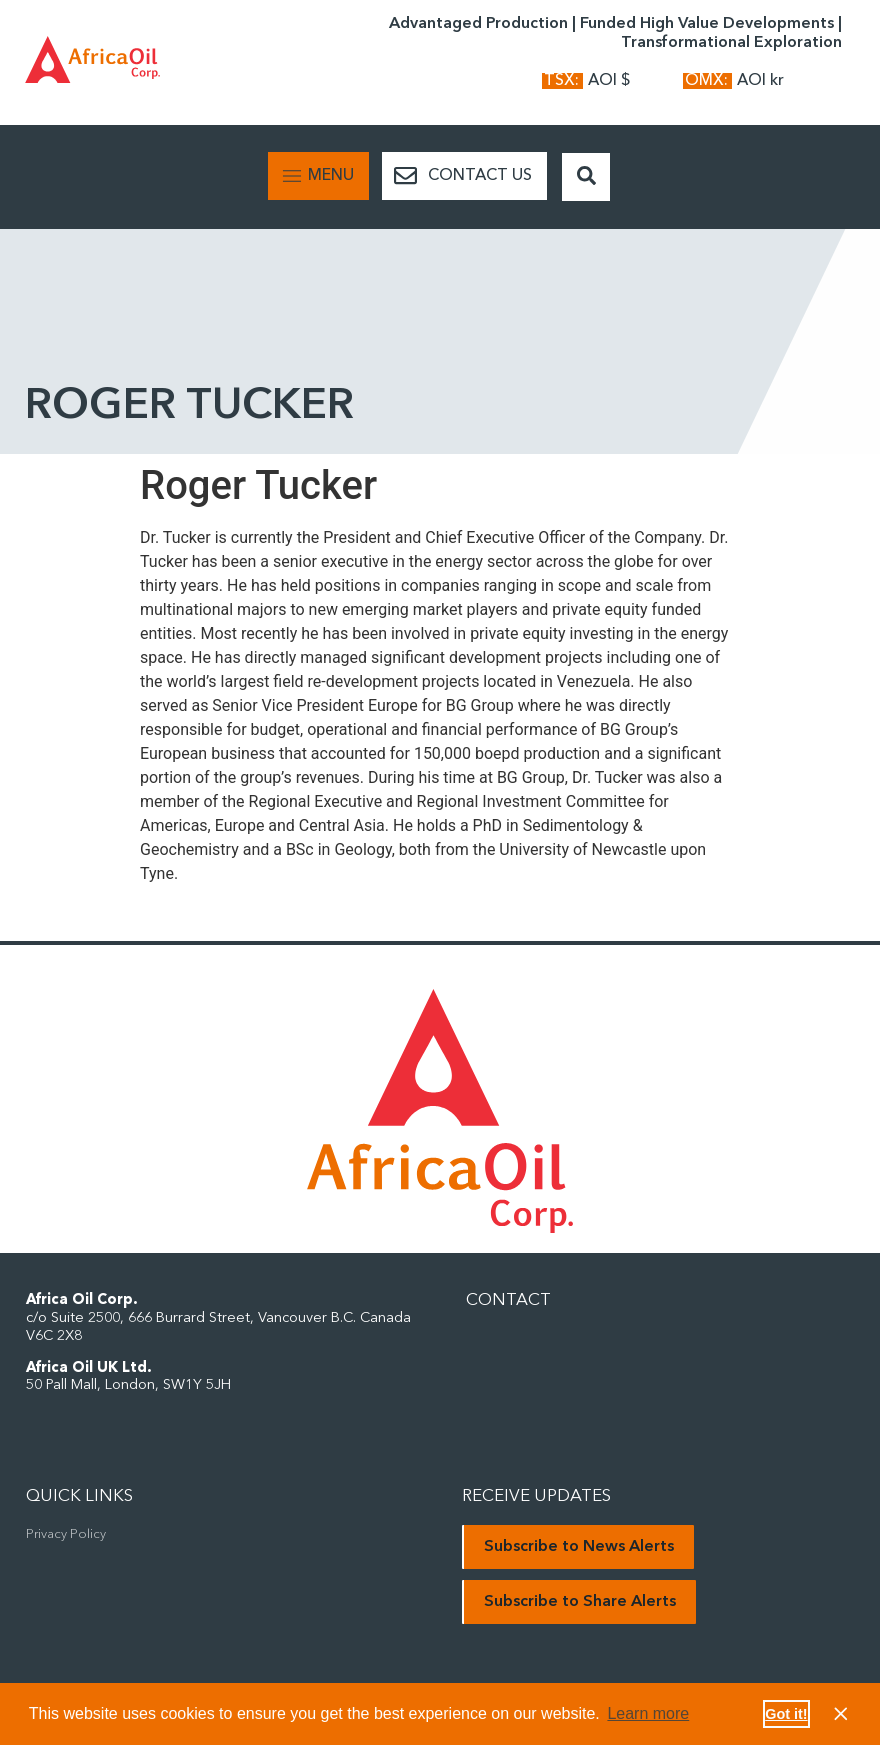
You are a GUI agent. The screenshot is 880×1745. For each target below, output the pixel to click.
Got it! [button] (786, 1714)
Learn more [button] (648, 1713)
